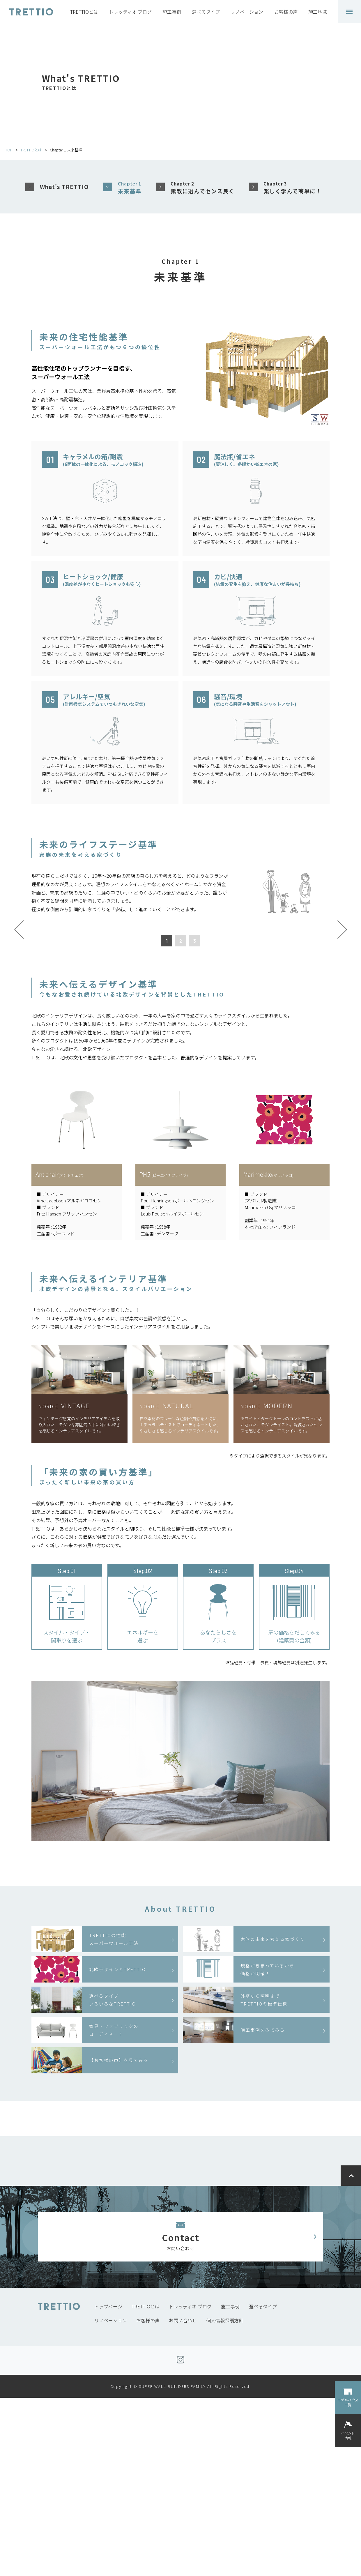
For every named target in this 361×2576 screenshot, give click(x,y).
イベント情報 (348, 2435)
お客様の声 (286, 11)
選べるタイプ (206, 11)
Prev (19, 1018)
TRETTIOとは (84, 11)
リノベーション (247, 11)
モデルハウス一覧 (347, 2402)
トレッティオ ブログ (130, 11)
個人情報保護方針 (224, 2498)
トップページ (108, 2484)
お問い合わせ (183, 2498)
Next (342, 1018)
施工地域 (317, 11)
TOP (9, 150)
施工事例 (171, 11)
